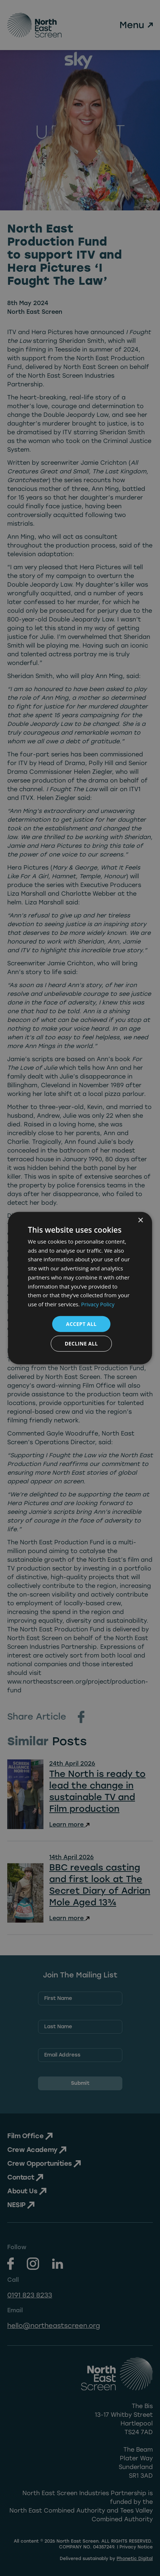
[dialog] (80, 1288)
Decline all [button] (81, 1343)
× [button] (140, 1220)
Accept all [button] (81, 1323)
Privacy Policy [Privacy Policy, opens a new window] (98, 1304)
